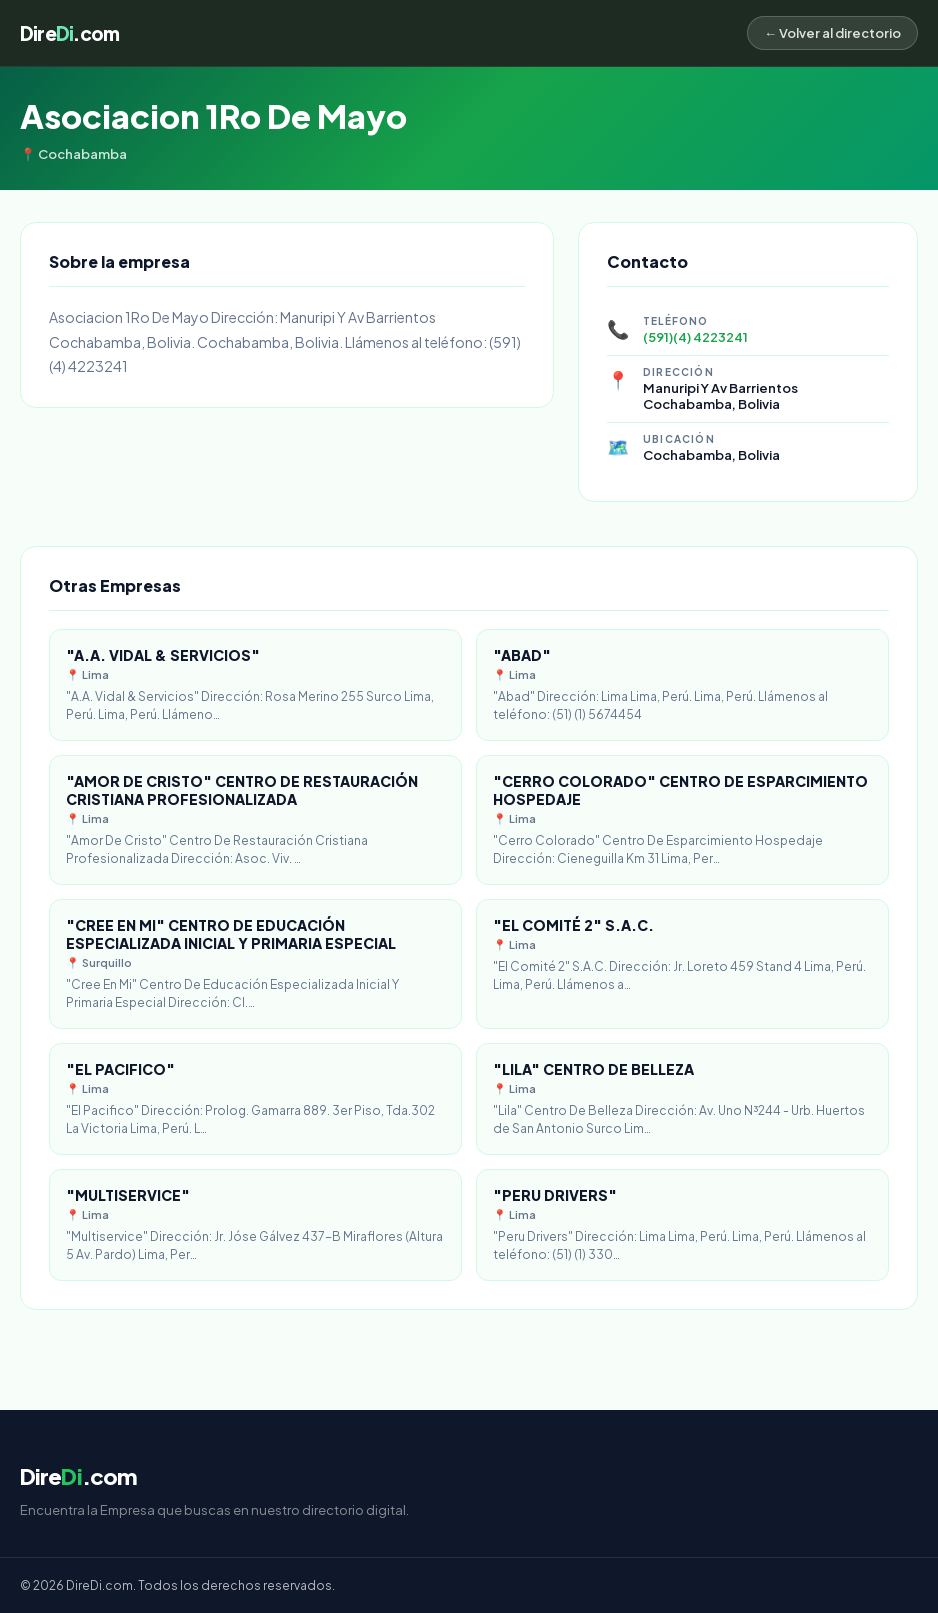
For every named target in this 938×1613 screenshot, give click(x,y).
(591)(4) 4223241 (695, 337)
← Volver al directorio (832, 33)
